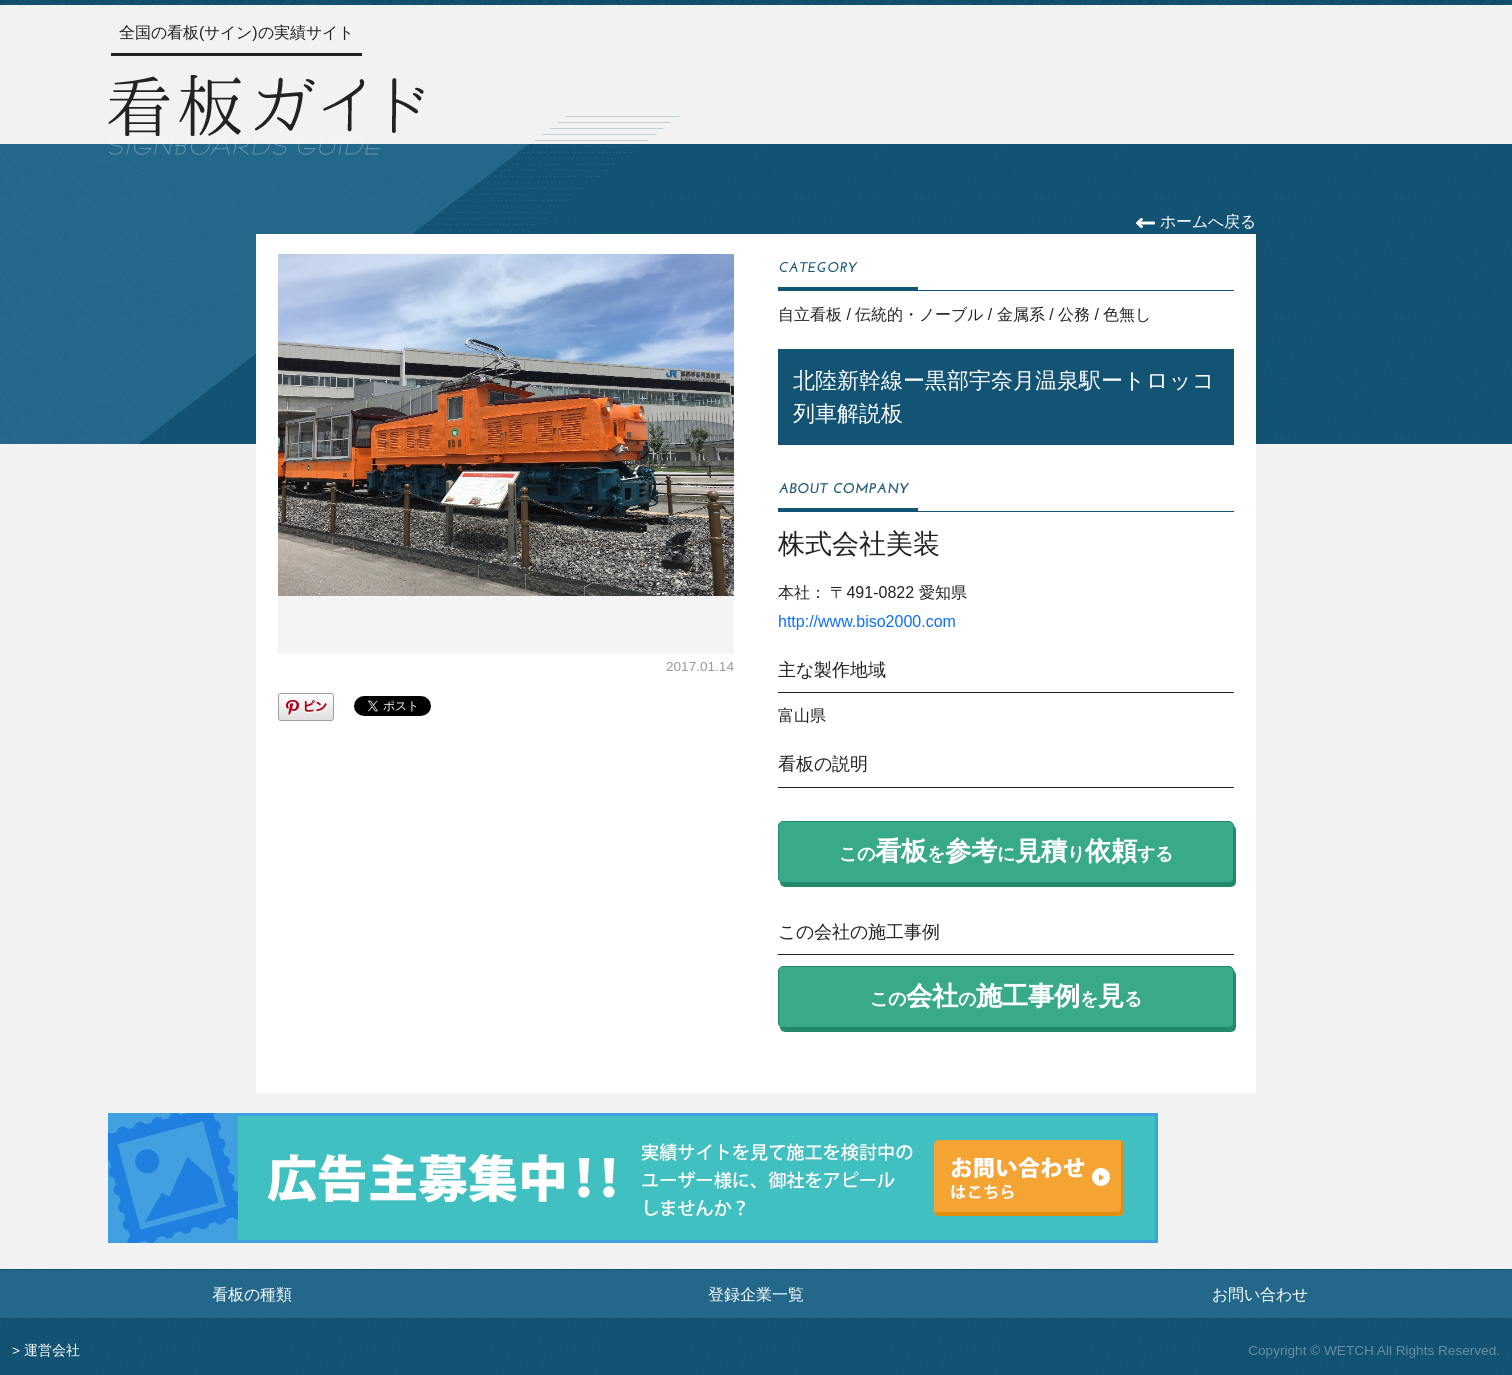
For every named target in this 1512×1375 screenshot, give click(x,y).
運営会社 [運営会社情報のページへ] (52, 1350)
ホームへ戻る (1195, 221)
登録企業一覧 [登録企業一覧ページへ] (756, 1294)
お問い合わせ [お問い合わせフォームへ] (1260, 1294)
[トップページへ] (266, 112)
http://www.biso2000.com (867, 621)
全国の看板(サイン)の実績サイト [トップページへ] (236, 32)
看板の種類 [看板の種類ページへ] (252, 1294)
